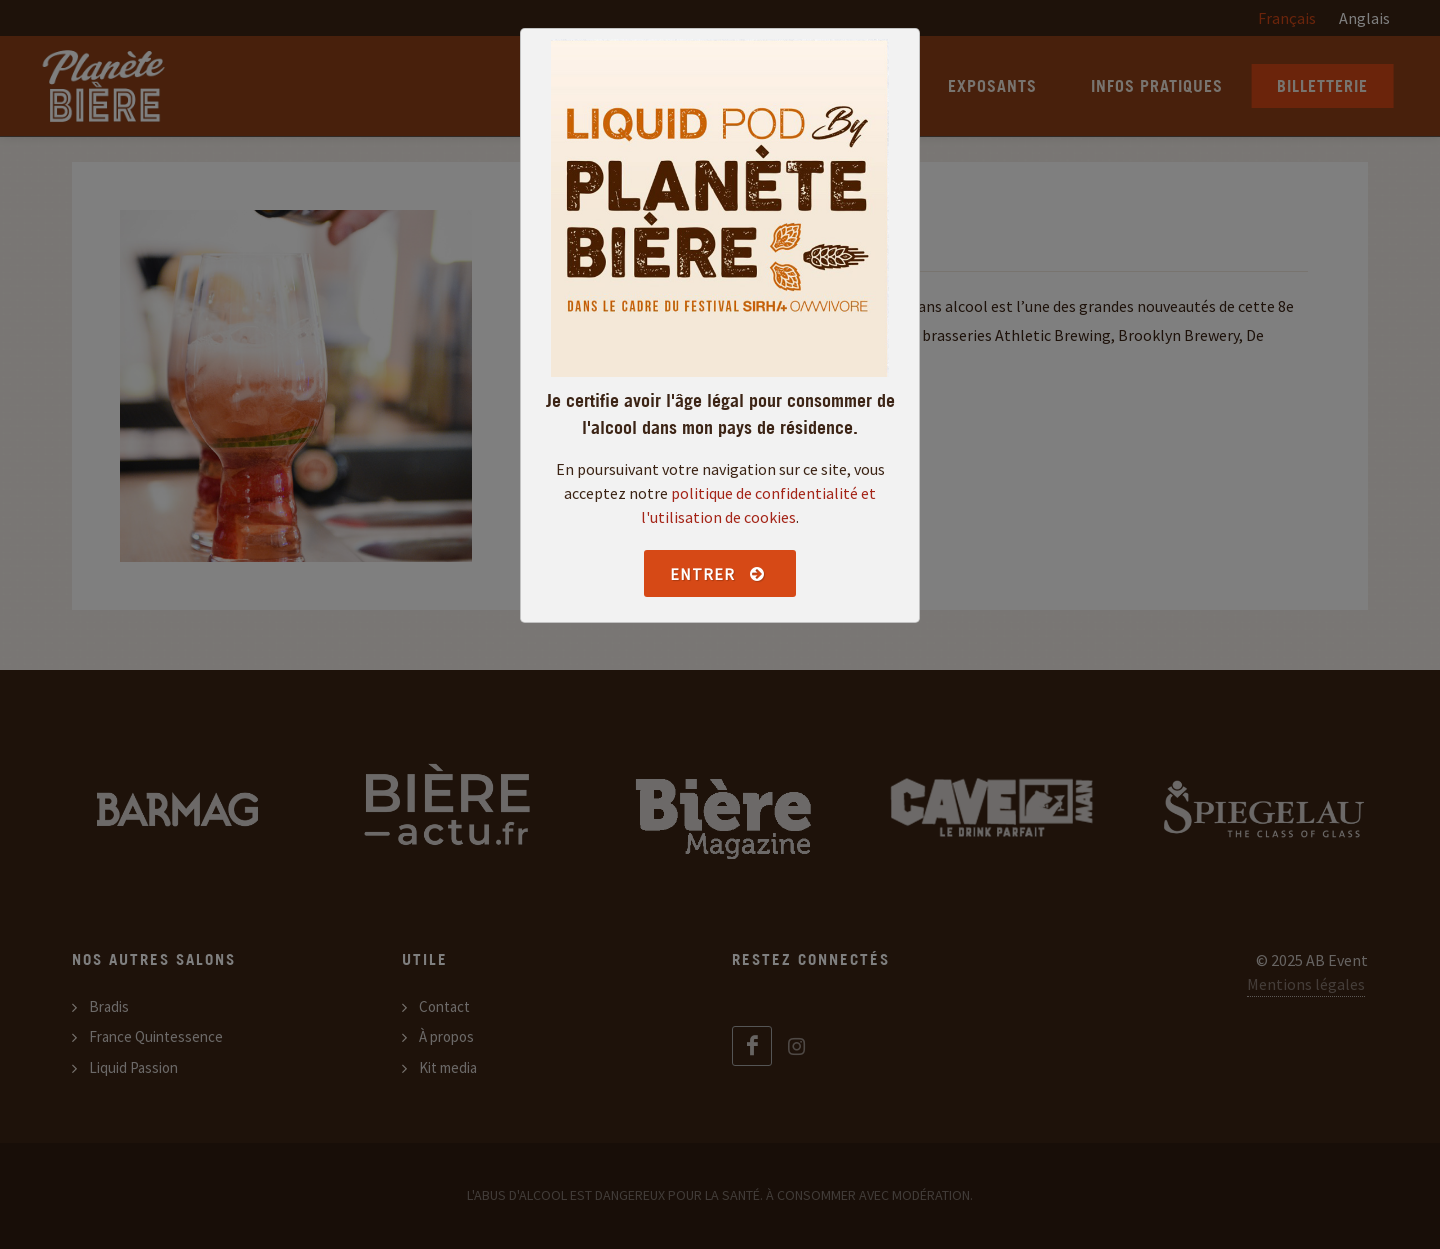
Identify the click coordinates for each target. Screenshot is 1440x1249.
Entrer (717, 574)
